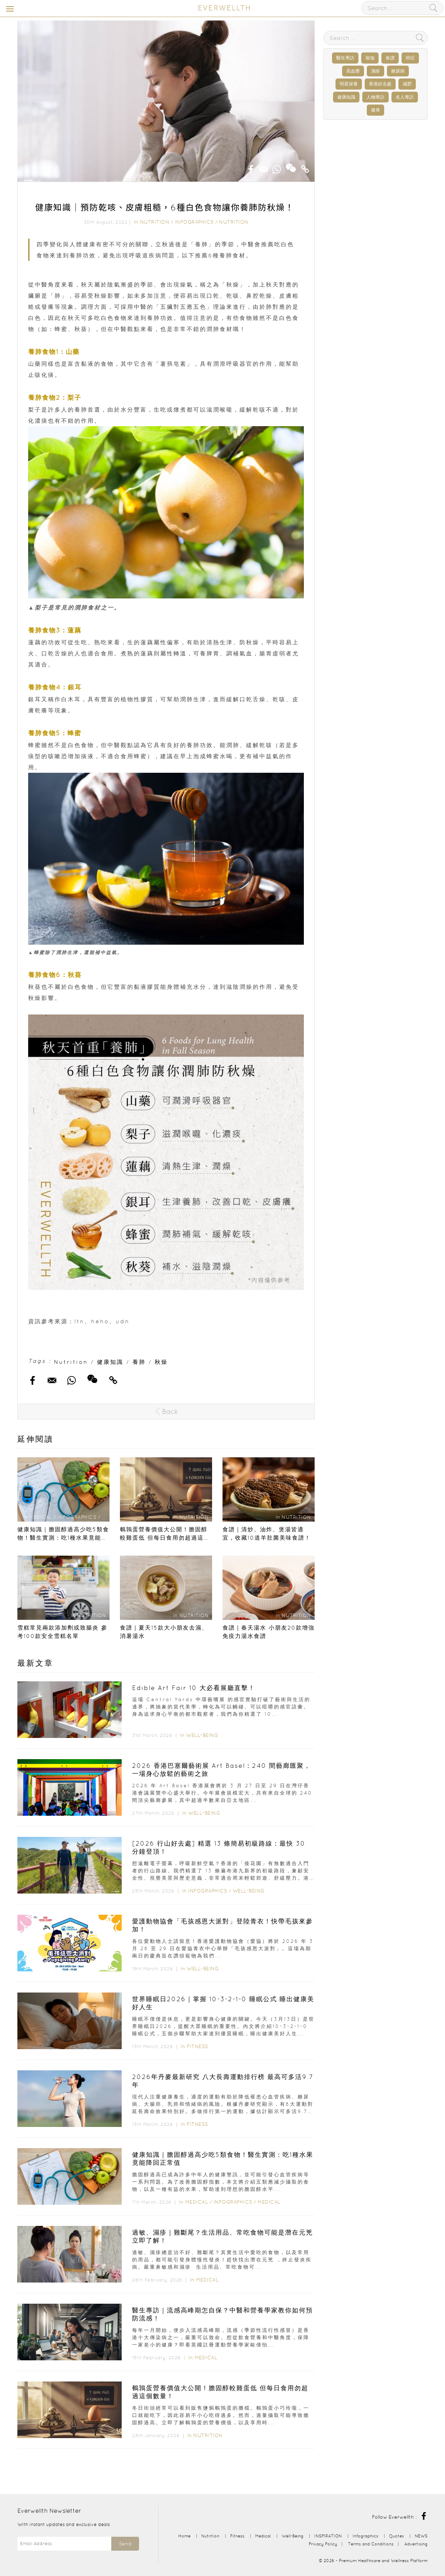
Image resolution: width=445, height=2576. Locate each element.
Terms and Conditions (371, 2544)
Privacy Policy (323, 2544)
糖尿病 (398, 71)
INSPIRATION (328, 2536)
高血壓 (353, 71)
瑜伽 (369, 57)
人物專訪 (375, 97)
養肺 (139, 1362)
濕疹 (375, 71)
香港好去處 (380, 83)
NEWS (421, 2536)
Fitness (197, 2046)
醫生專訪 (345, 57)
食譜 (390, 57)
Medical (196, 2202)
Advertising (416, 2544)
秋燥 (161, 1362)
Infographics (195, 222)
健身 (375, 110)
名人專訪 (405, 97)
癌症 (410, 57)
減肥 (407, 83)
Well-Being (202, 1735)
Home (184, 2536)
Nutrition (155, 222)
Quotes (396, 2536)
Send (125, 2543)
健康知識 (110, 1362)
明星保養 (349, 83)
